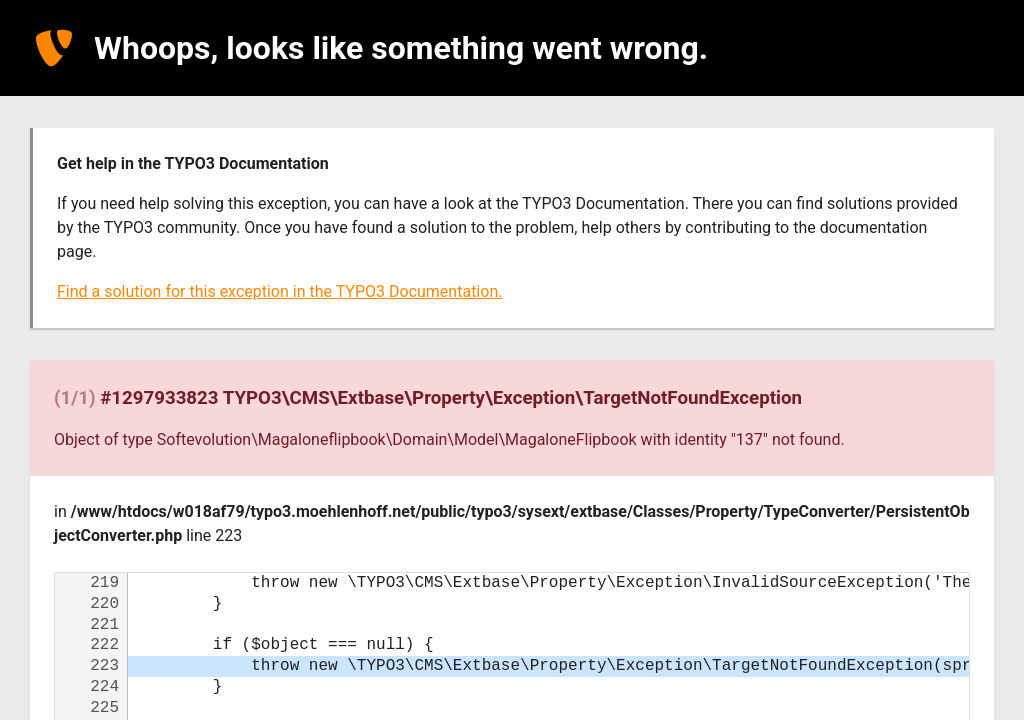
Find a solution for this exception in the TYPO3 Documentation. (279, 291)
